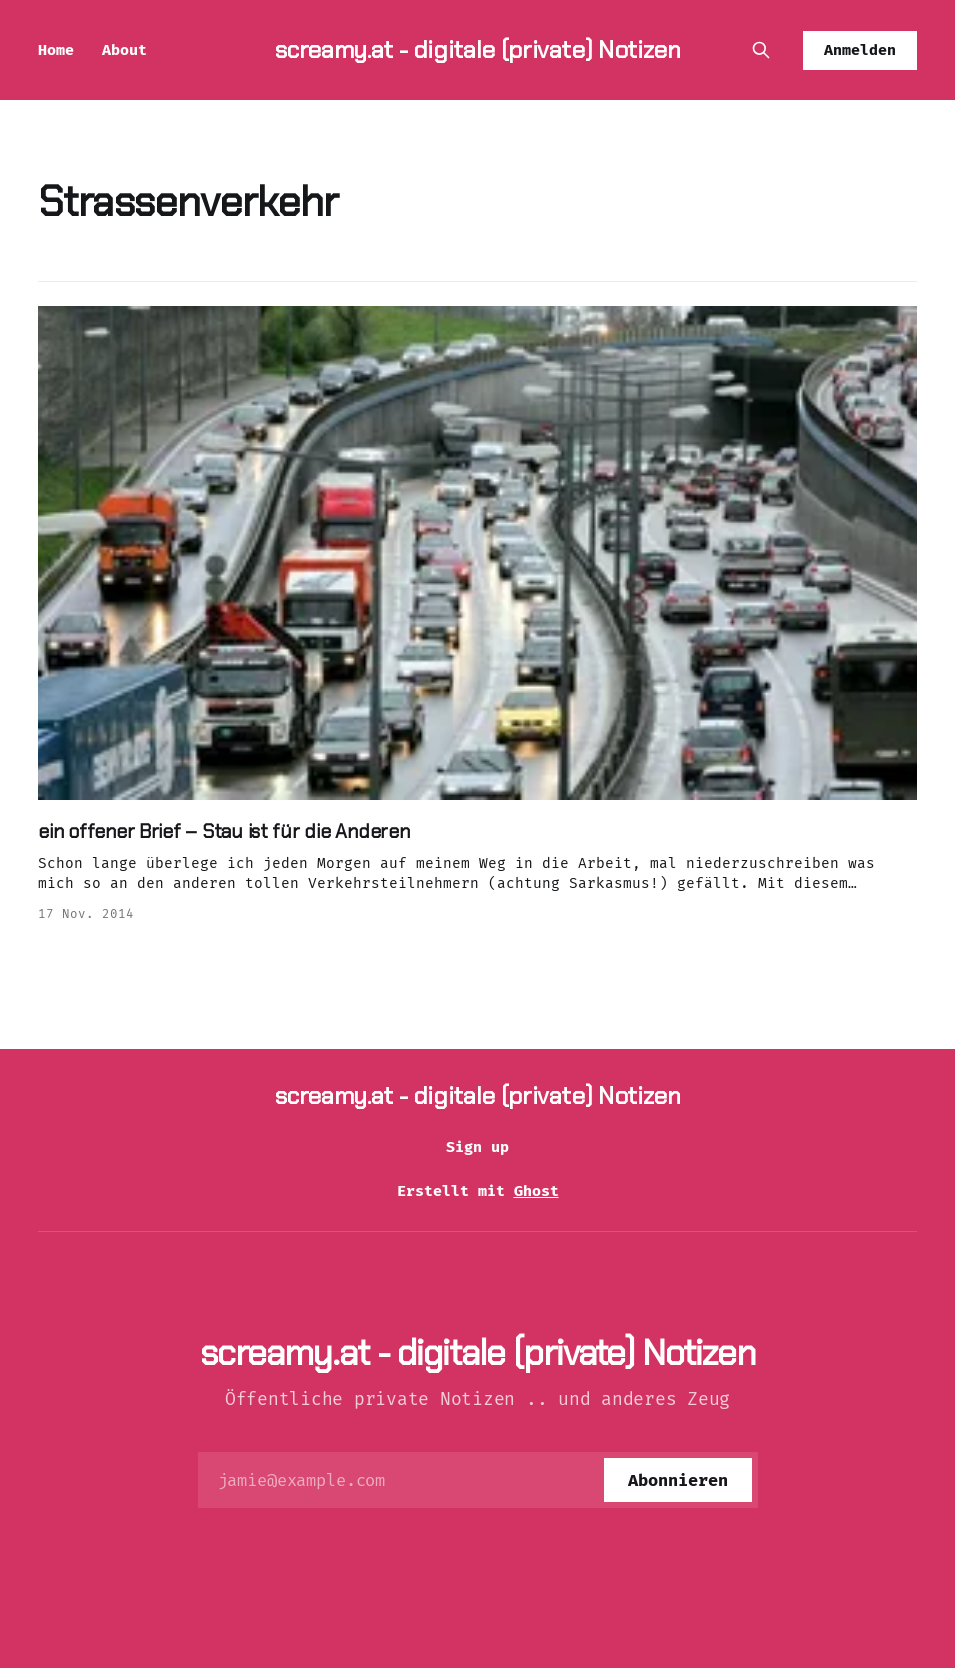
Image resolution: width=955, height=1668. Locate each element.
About (124, 50)
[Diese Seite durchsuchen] (761, 50)
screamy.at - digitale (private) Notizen (478, 49)
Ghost (536, 1191)
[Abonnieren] (677, 1480)
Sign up (477, 1147)
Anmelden (860, 50)
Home (56, 50)
